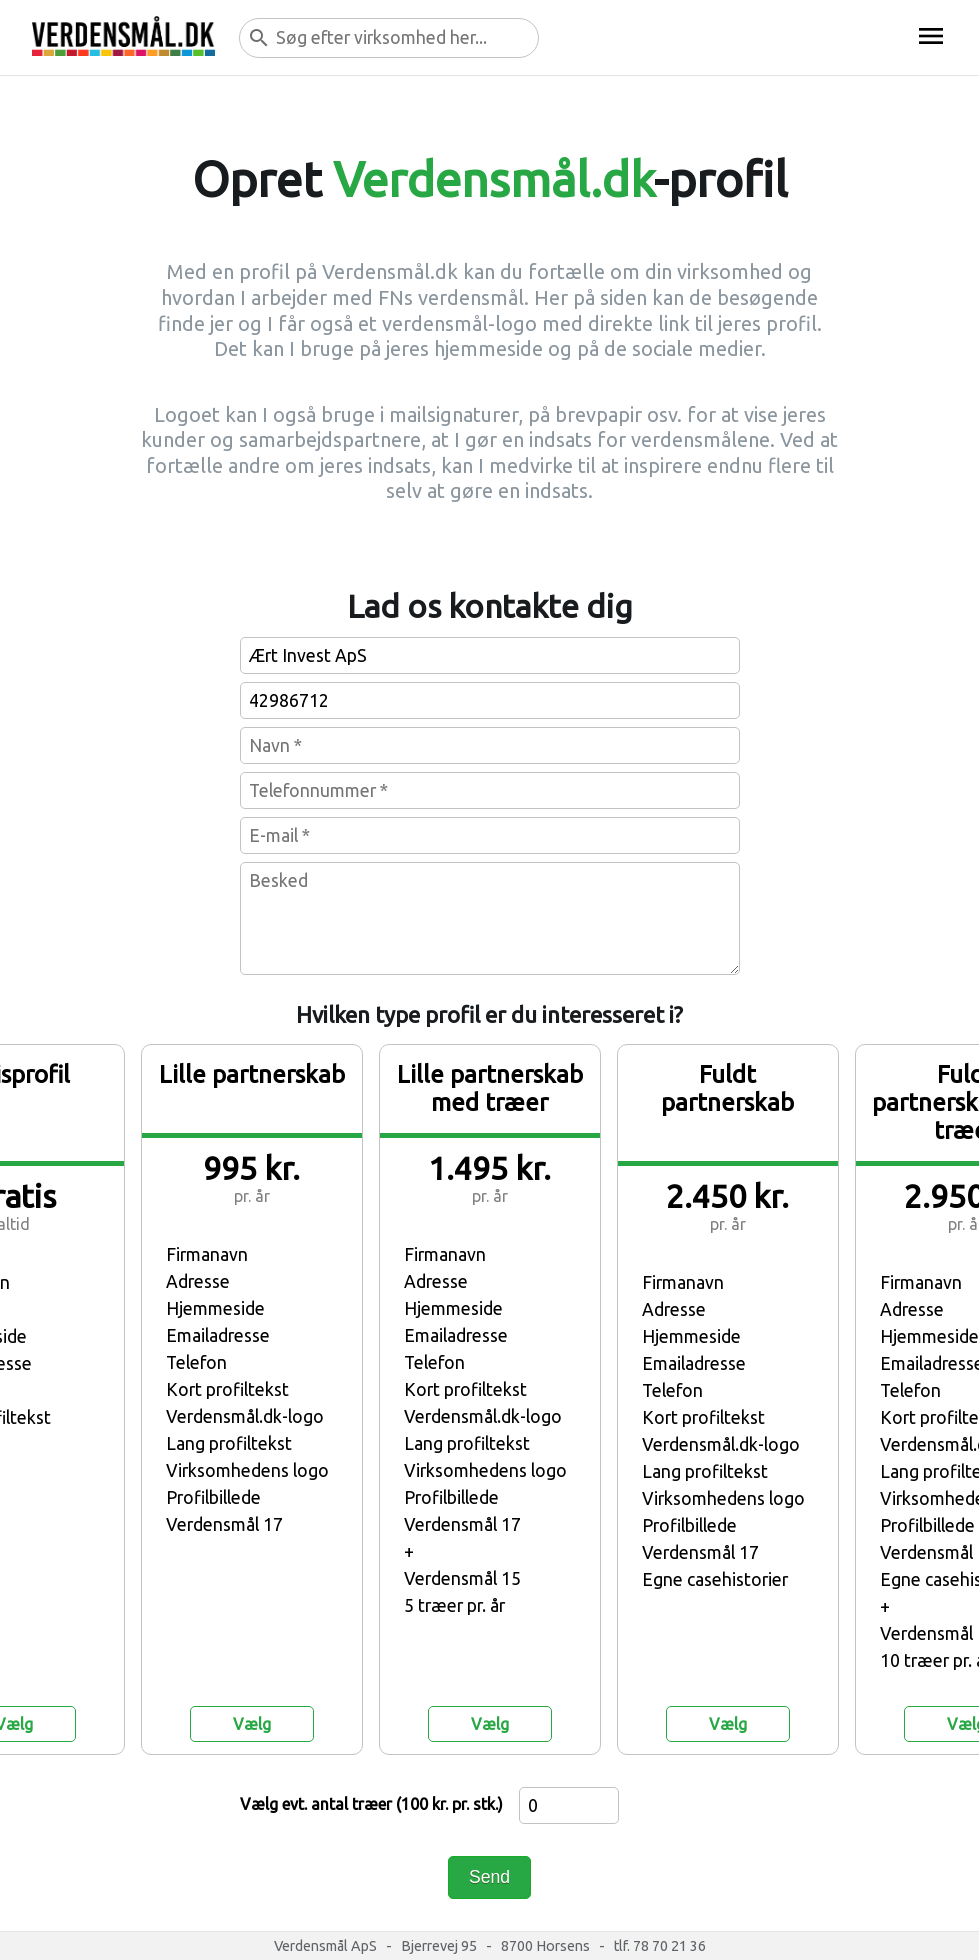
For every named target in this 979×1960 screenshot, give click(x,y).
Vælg (252, 1724)
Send (489, 1877)
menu (931, 36)
